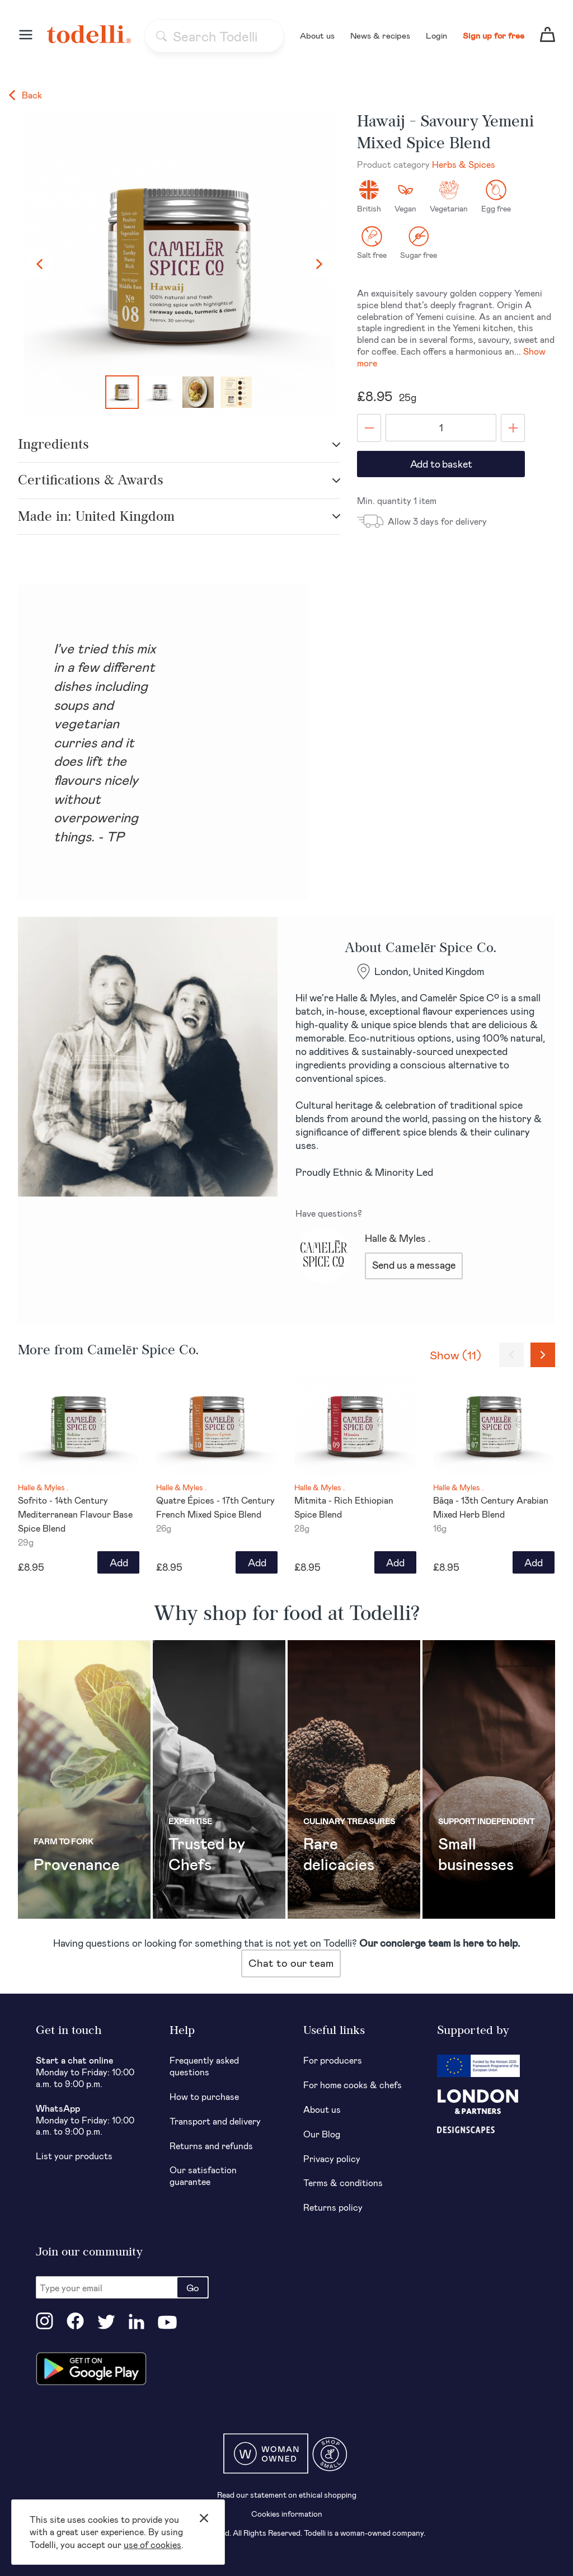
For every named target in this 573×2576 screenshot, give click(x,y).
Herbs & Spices (463, 164)
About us (317, 35)
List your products (74, 2155)
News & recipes (380, 35)
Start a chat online (75, 2060)
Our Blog (321, 2133)
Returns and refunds (211, 2145)
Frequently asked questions (204, 2066)
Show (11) (455, 1355)
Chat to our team (291, 1962)
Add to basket (441, 464)
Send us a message (413, 1265)
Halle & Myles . (397, 1238)
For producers (332, 2060)
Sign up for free (493, 35)
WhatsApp (58, 2108)
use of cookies (152, 2544)
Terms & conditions (343, 2182)
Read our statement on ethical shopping (286, 2494)
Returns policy (333, 2207)
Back (25, 95)
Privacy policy (331, 2158)
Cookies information (286, 2513)
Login (436, 35)
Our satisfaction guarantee (203, 2175)
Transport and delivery (215, 2121)
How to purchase (204, 2096)
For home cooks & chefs (352, 2084)
